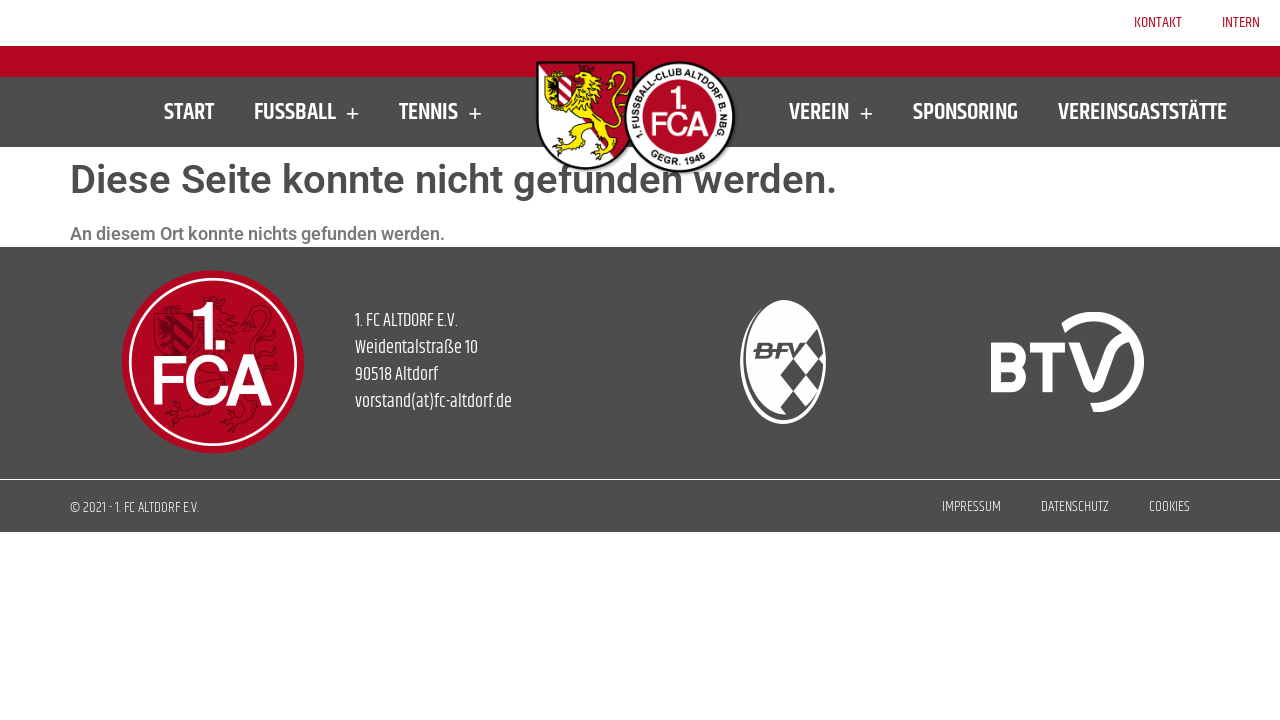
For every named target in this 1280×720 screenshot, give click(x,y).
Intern (1241, 22)
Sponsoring (965, 112)
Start (189, 112)
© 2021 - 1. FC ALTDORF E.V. (134, 507)
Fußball (307, 112)
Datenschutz (1075, 506)
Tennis (440, 112)
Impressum (971, 506)
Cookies (1169, 506)
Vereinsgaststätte (1142, 112)
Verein (831, 112)
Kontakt (1158, 22)
